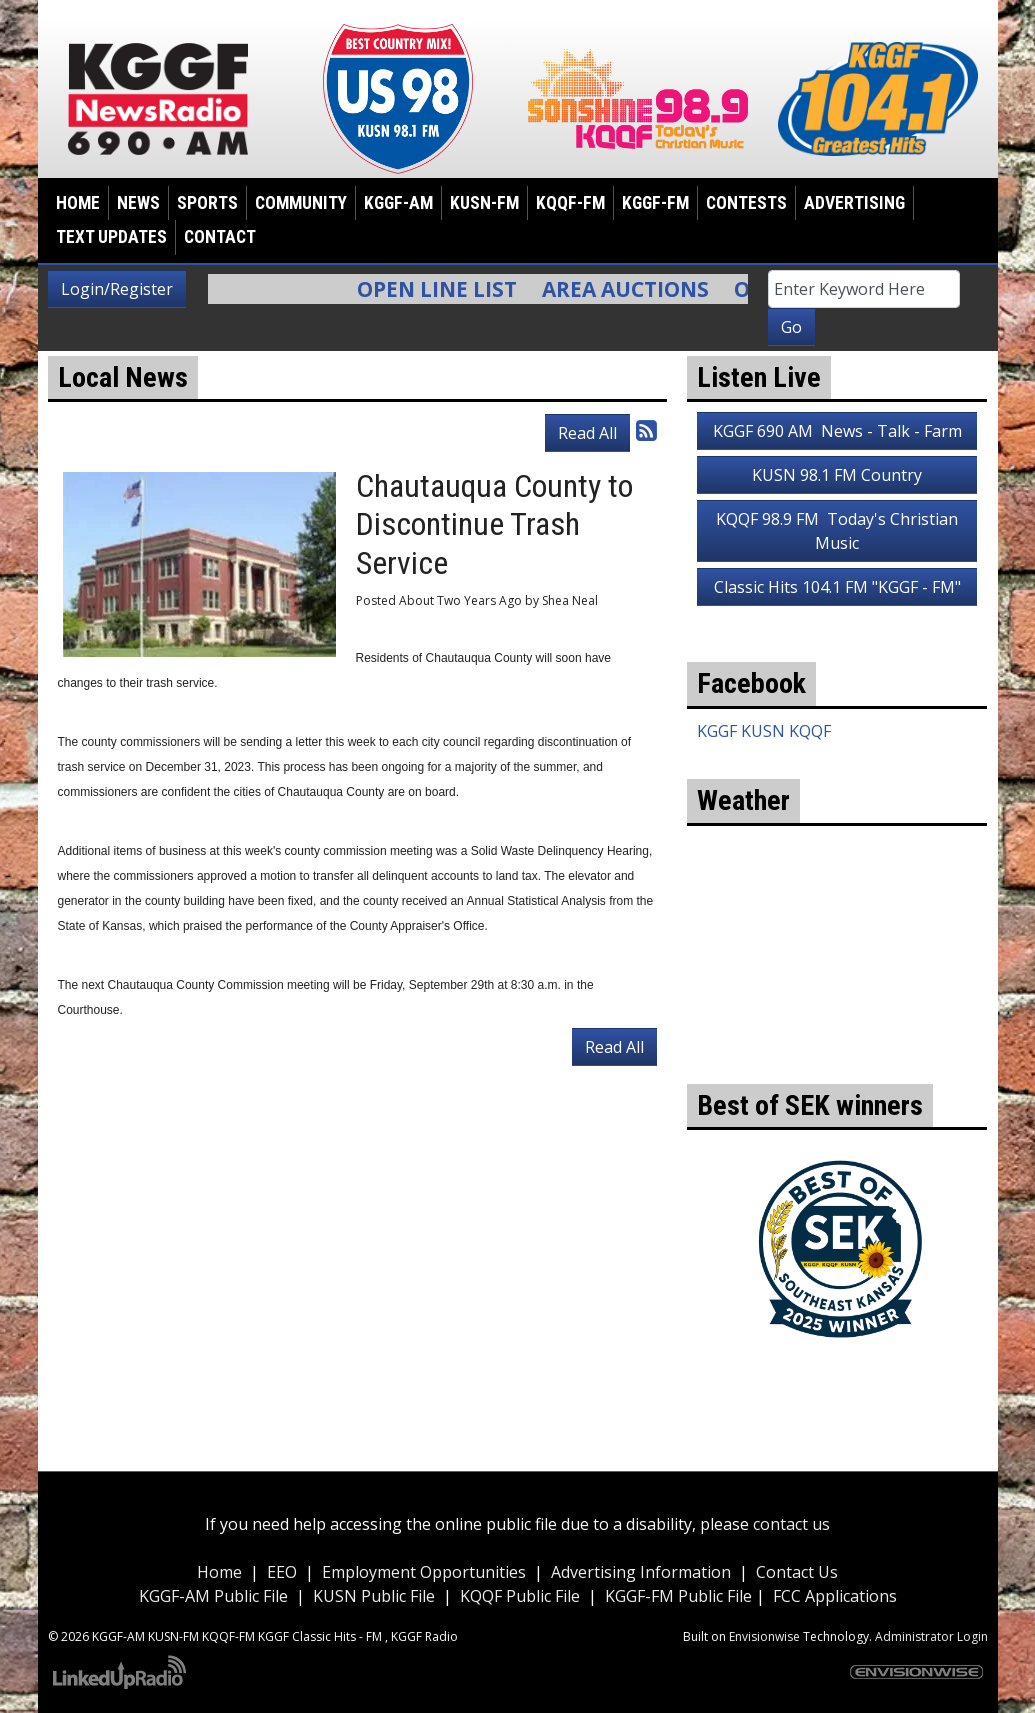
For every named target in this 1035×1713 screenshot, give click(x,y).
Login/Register (117, 289)
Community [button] (301, 203)
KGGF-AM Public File (213, 1596)
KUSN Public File (374, 1596)
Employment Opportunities (424, 1572)
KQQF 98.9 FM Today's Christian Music (837, 531)
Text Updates (111, 237)
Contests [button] (746, 203)
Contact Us (797, 1572)
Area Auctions (635, 289)
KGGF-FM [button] (655, 203)
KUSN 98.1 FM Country (837, 475)
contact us (791, 1524)
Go (791, 327)
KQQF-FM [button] (570, 203)
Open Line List (447, 289)
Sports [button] (207, 203)
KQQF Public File (520, 1596)
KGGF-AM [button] (398, 203)
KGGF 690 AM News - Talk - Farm (837, 431)
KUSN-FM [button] (484, 203)
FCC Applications (835, 1596)
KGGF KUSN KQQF (764, 731)
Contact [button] (220, 237)
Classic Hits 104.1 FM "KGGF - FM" (837, 587)
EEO (282, 1572)
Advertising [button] (854, 203)
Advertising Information (641, 1572)
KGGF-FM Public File (680, 1596)
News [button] (138, 203)
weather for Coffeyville (837, 1054)
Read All (587, 433)
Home (78, 203)
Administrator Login (931, 1636)
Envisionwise (764, 1636)
